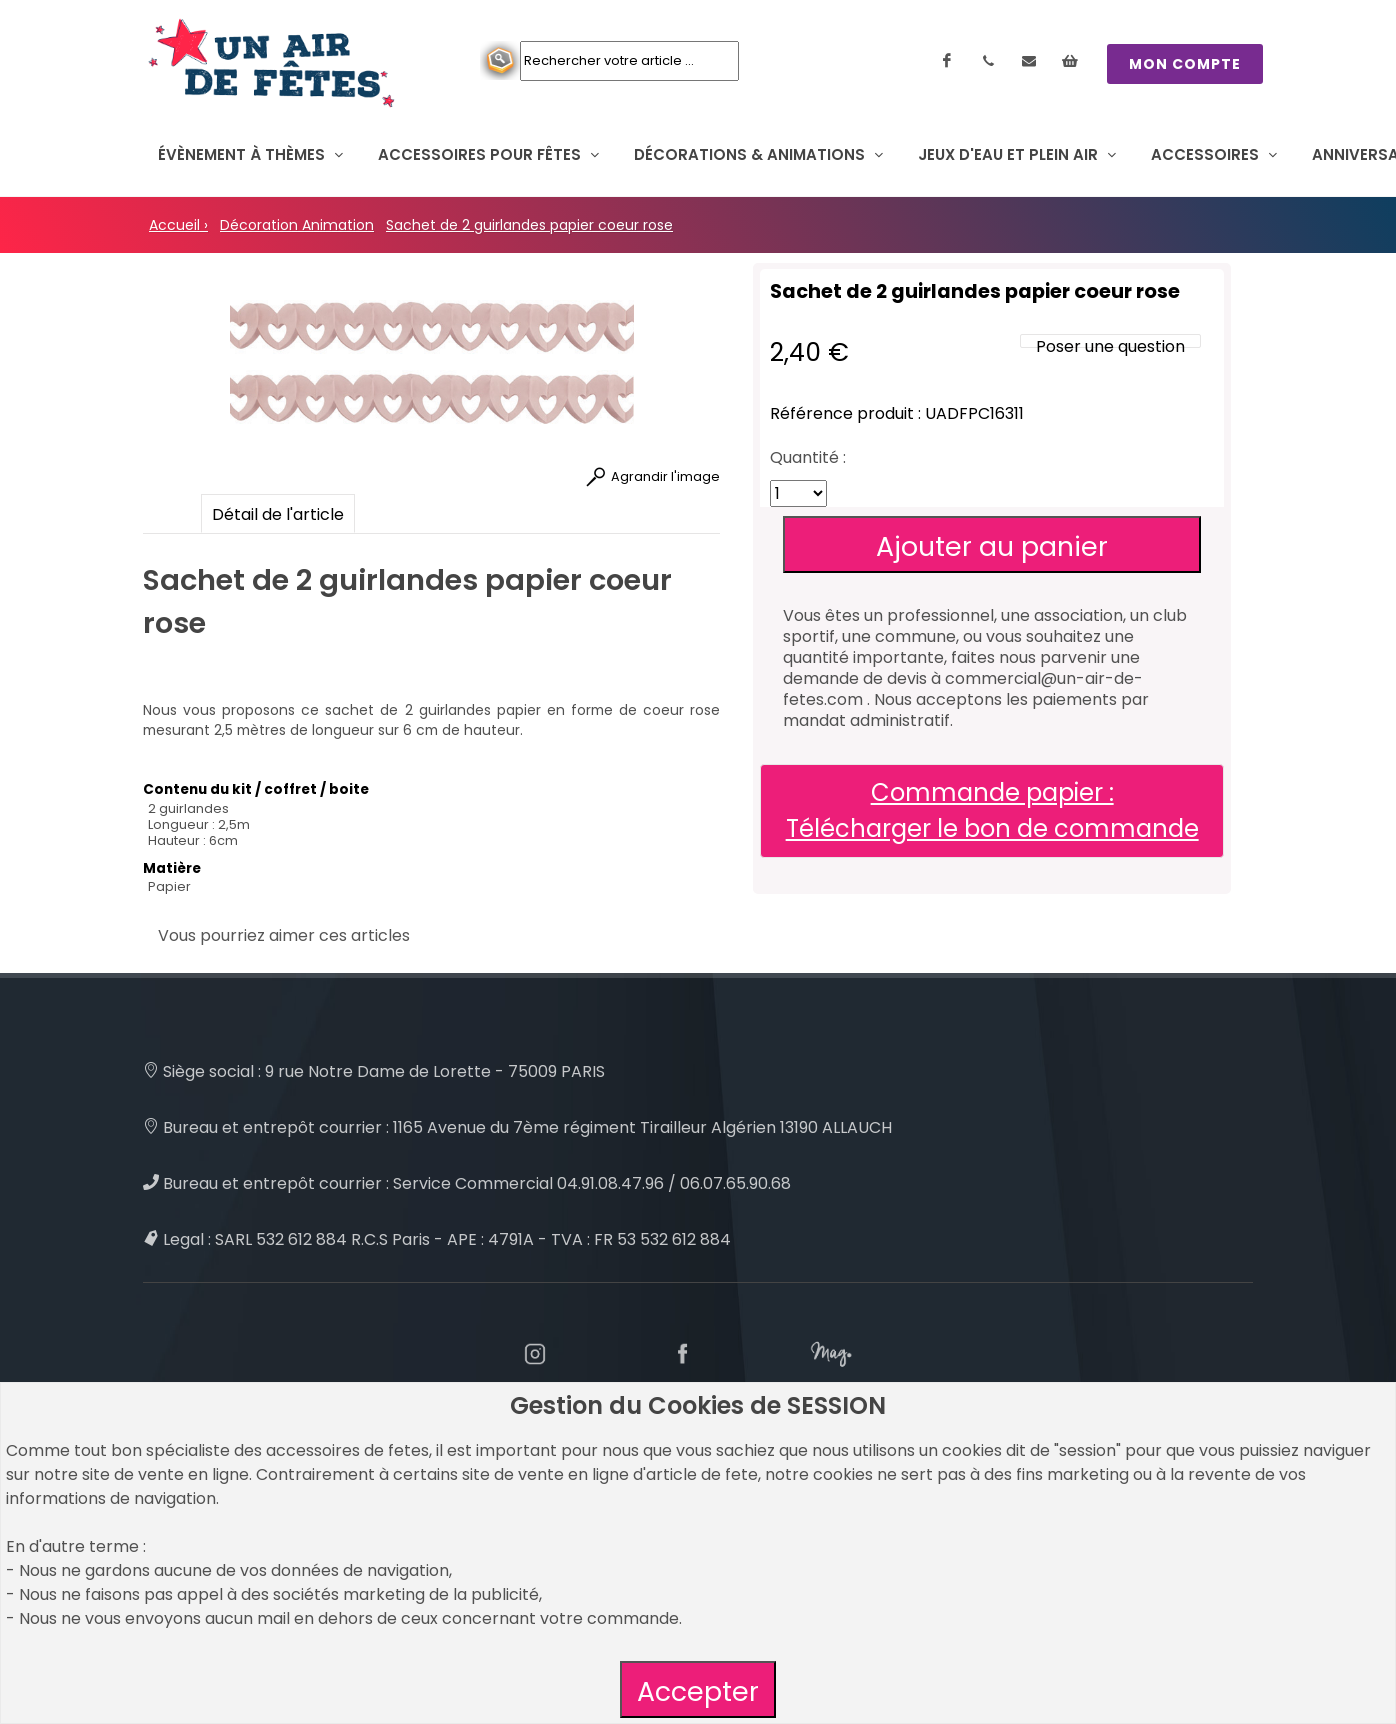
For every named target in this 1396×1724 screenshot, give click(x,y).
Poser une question (1110, 346)
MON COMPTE (1185, 64)
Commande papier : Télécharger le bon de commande (992, 810)
